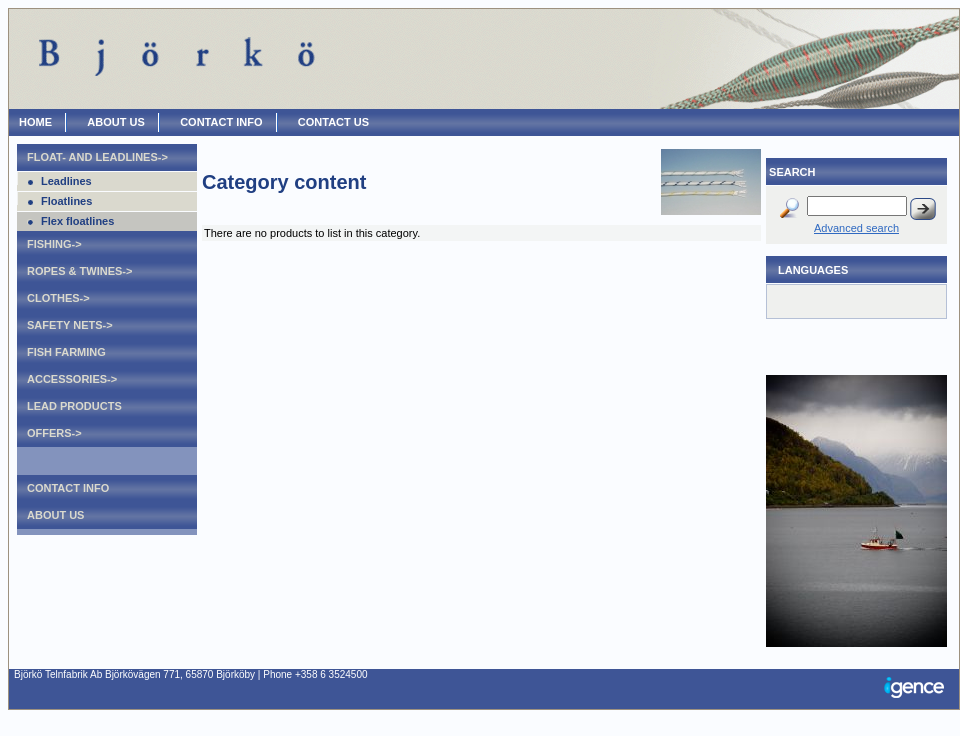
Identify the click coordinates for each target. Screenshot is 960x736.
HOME (35, 122)
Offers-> (54, 433)
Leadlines (66, 181)
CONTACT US (333, 122)
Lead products (74, 406)
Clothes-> (58, 298)
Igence (919, 689)
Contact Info (68, 488)
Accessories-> (72, 379)
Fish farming (66, 352)
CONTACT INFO (221, 122)
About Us (55, 515)
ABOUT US (115, 122)
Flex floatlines (77, 221)
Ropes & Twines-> (79, 271)
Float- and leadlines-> (97, 157)
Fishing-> (54, 244)
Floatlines (66, 201)
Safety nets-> (70, 325)
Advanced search (856, 228)
